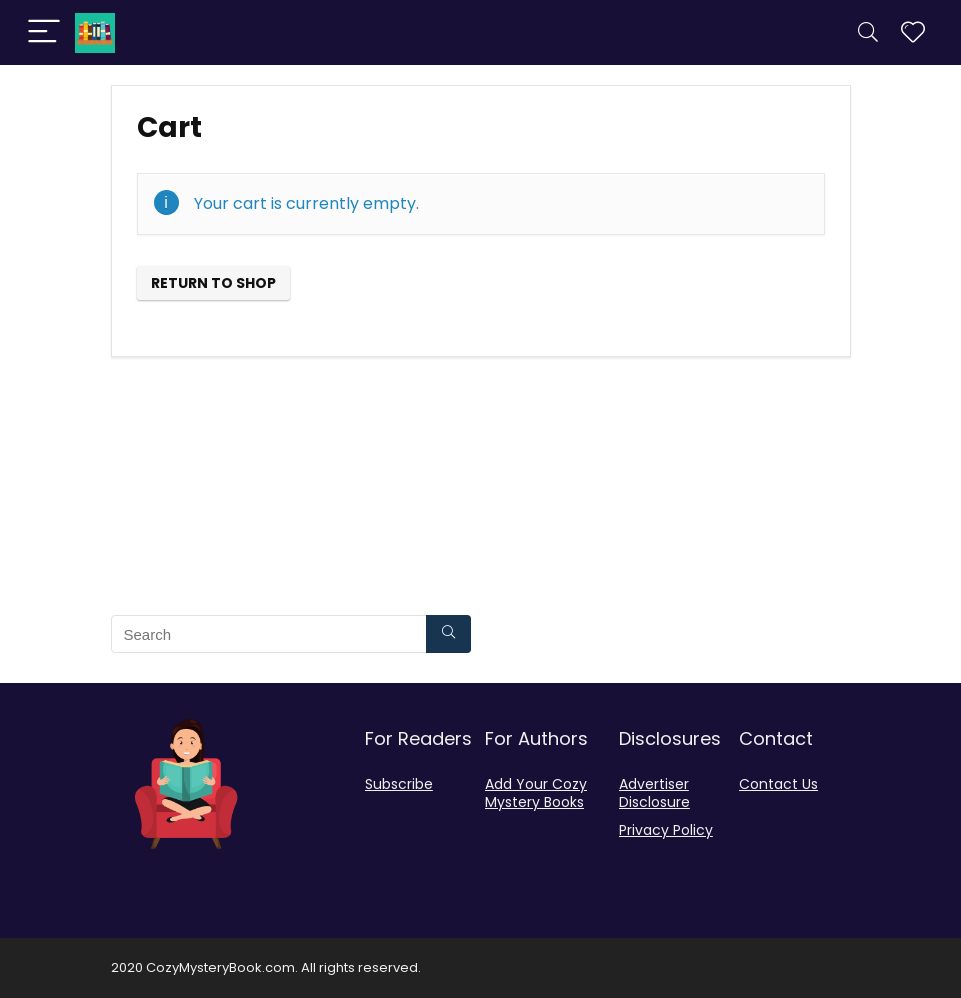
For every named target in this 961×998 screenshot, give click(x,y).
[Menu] (44, 32)
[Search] (868, 32)
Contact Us (778, 784)
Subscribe (399, 784)
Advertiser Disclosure (654, 793)
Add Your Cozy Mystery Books (536, 793)
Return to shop (213, 283)
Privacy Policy (666, 830)
